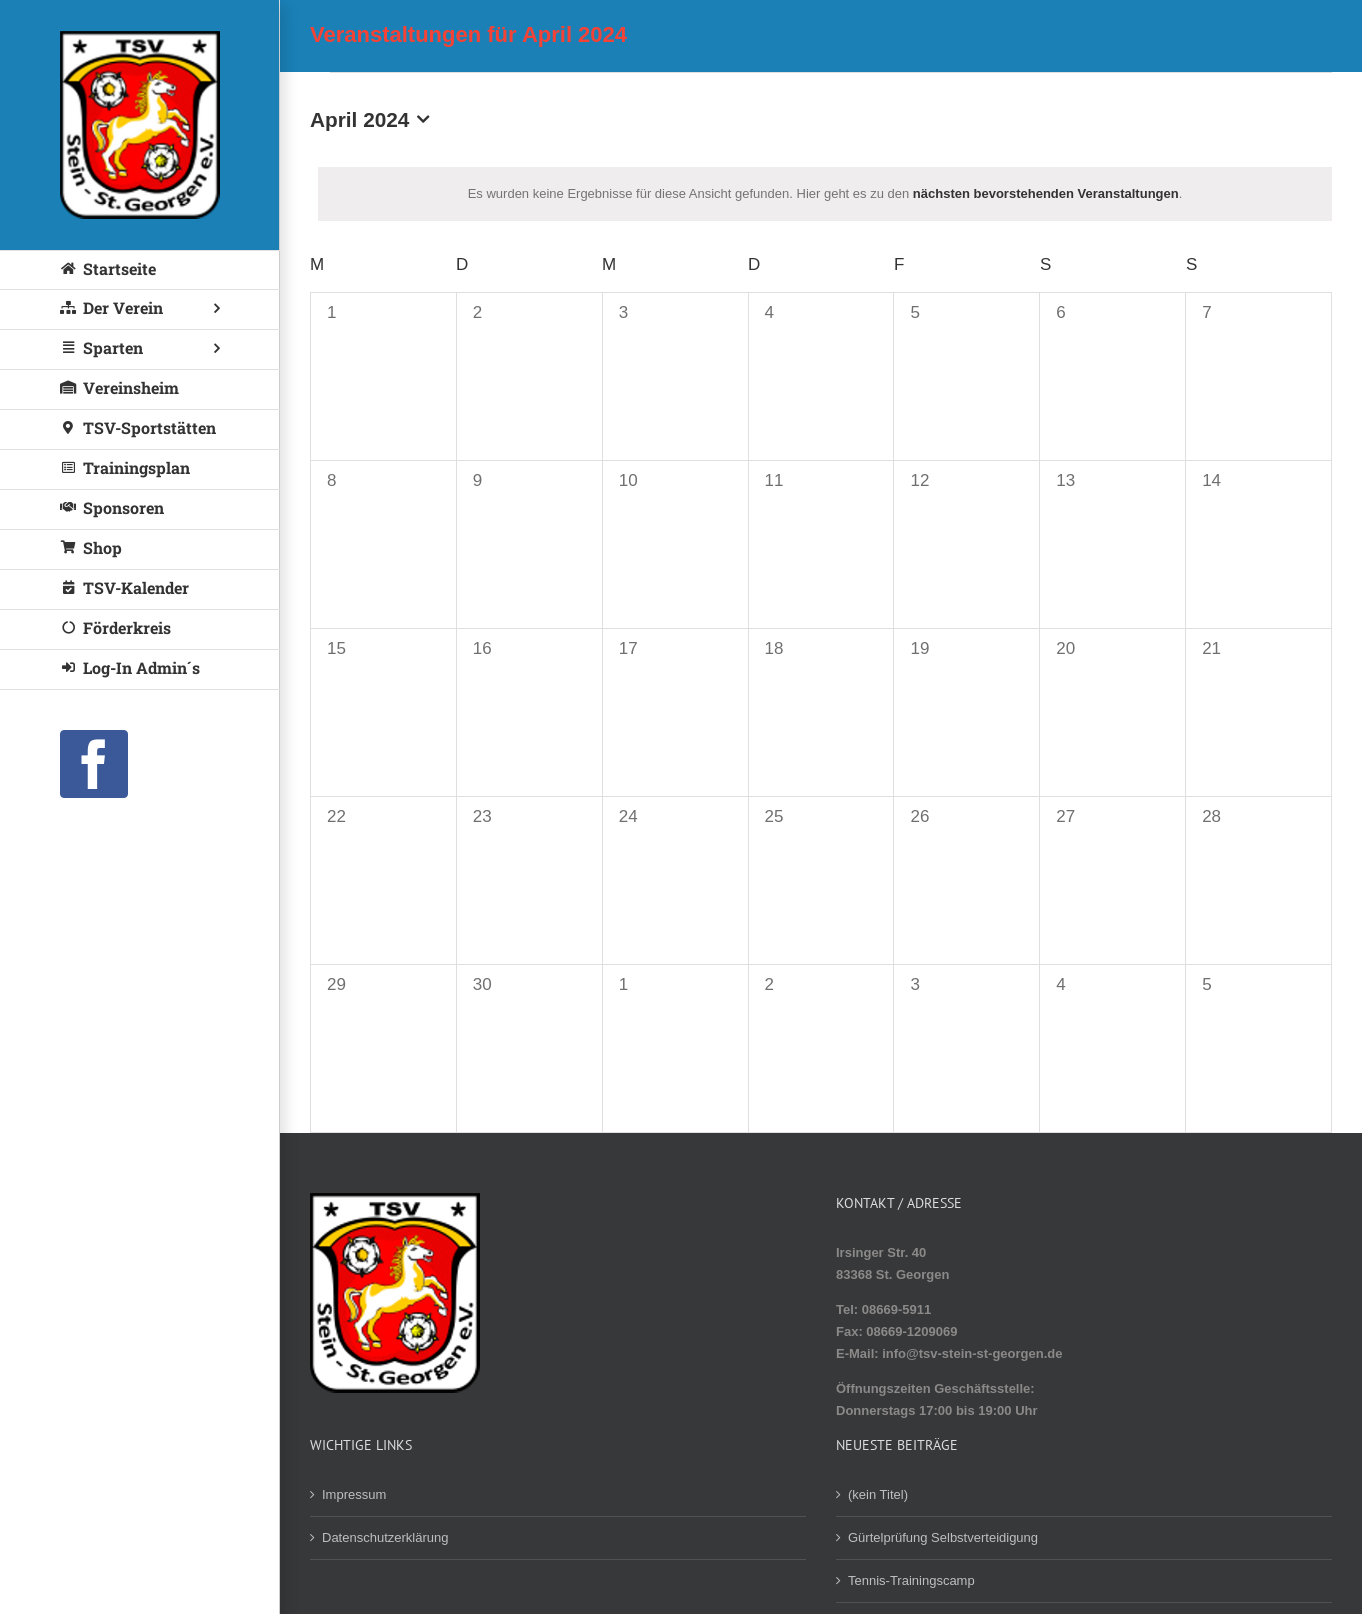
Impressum (354, 1494)
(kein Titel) (878, 1494)
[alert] (825, 194)
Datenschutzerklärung (385, 1537)
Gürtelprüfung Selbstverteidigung (943, 1537)
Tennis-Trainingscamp (911, 1580)
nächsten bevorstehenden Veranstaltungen (1046, 193)
